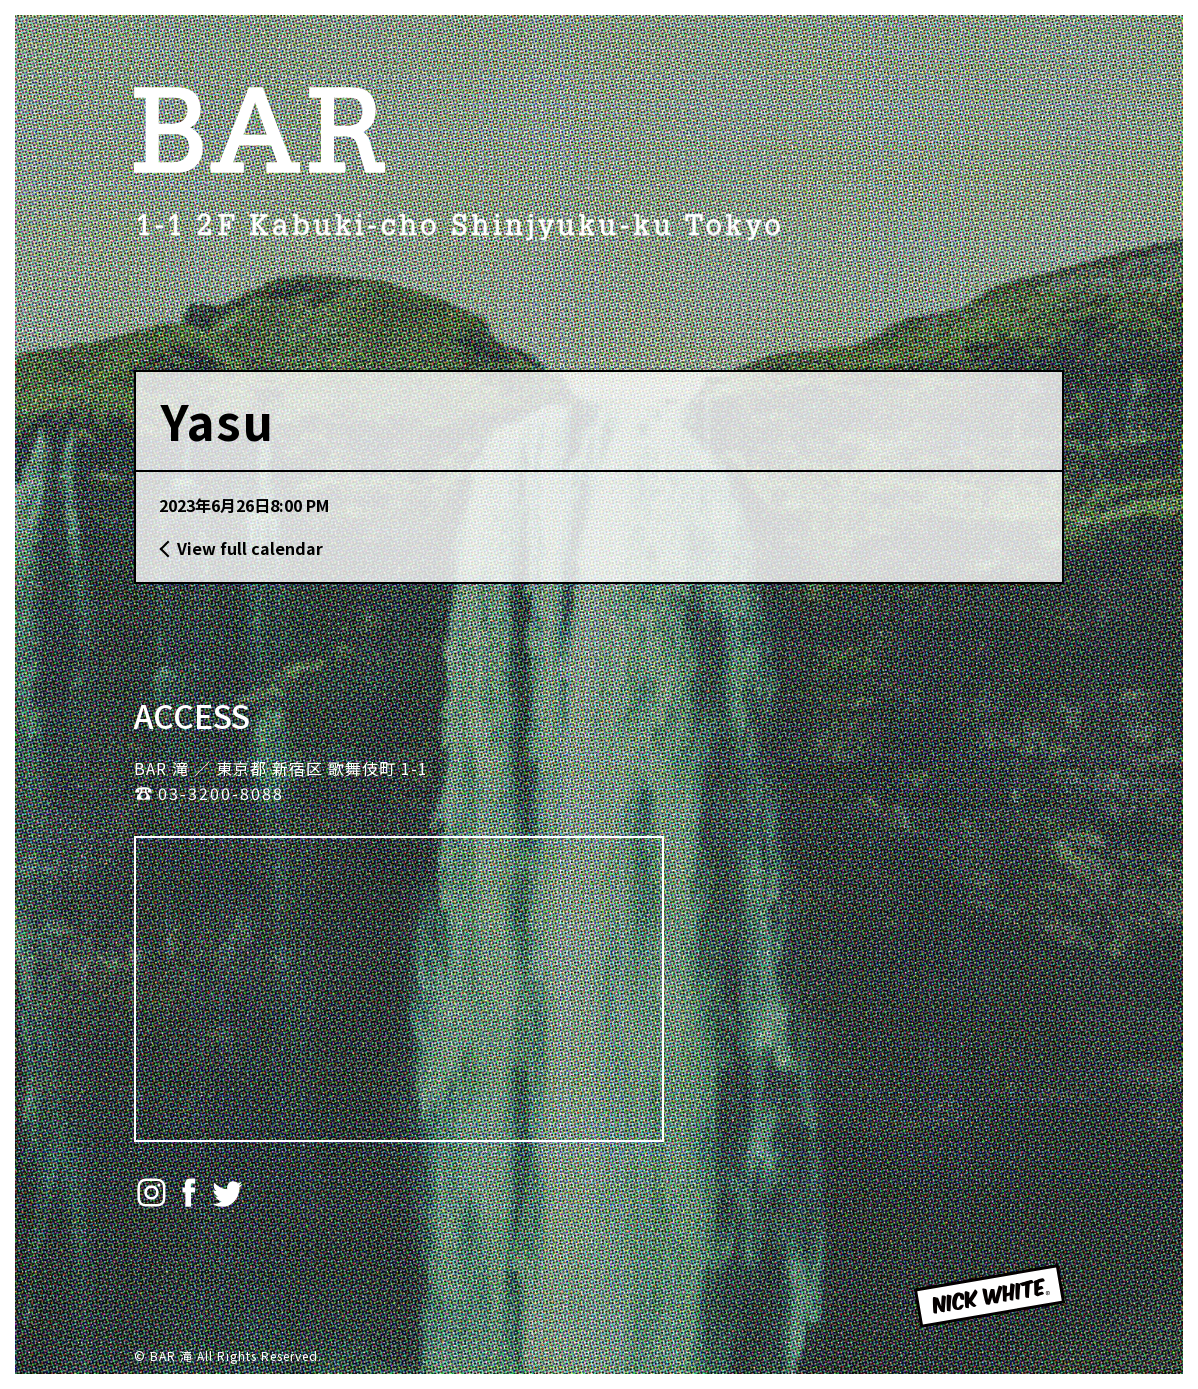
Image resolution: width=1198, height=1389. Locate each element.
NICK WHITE (967, 1325)
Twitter (227, 1192)
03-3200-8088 (221, 793)
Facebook (189, 1192)
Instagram (151, 1192)
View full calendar (250, 548)
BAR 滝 (259, 130)
